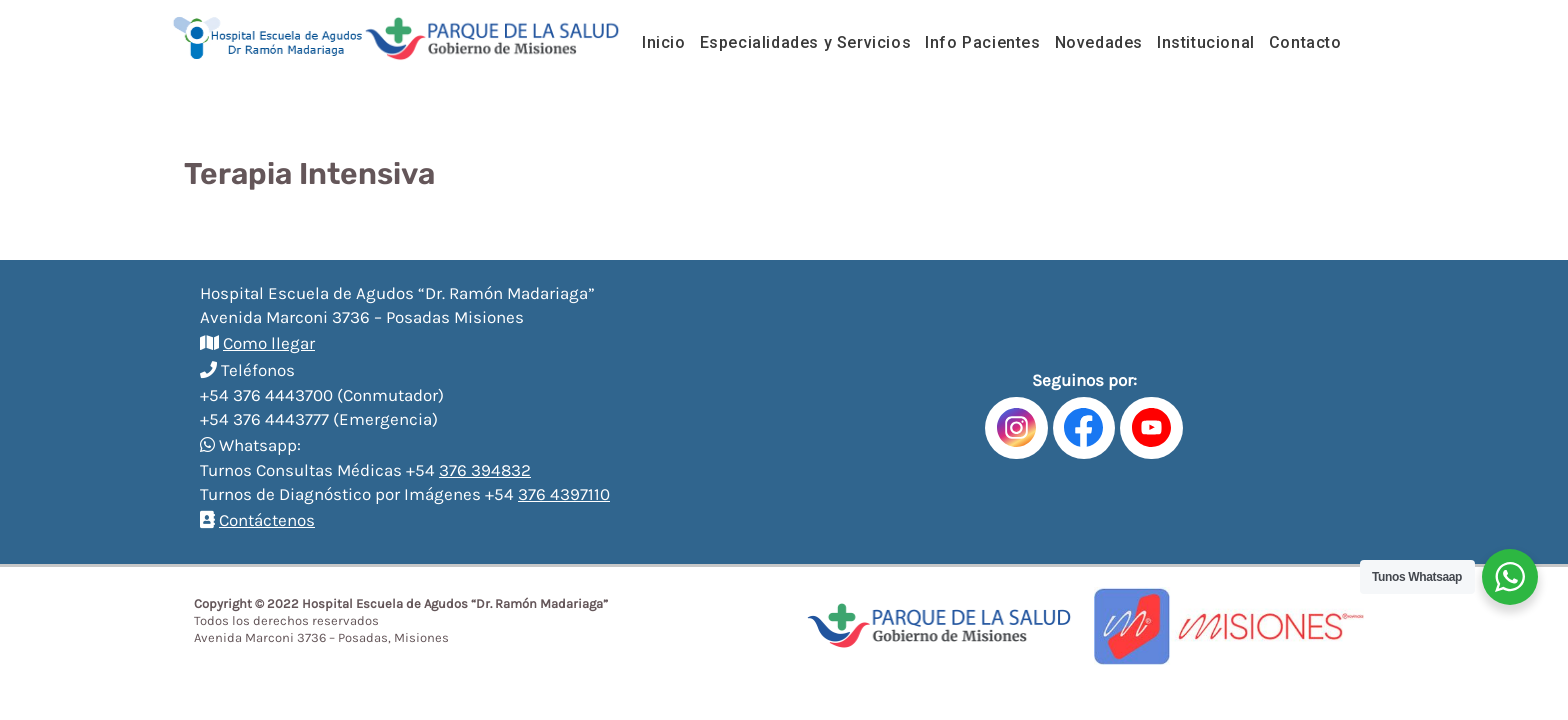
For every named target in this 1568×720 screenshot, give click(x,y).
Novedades (1099, 42)
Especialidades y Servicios (806, 42)
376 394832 (485, 470)
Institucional (1206, 42)
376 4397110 (564, 494)
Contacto (1305, 42)
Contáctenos (267, 520)
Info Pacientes (982, 42)
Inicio (664, 42)
